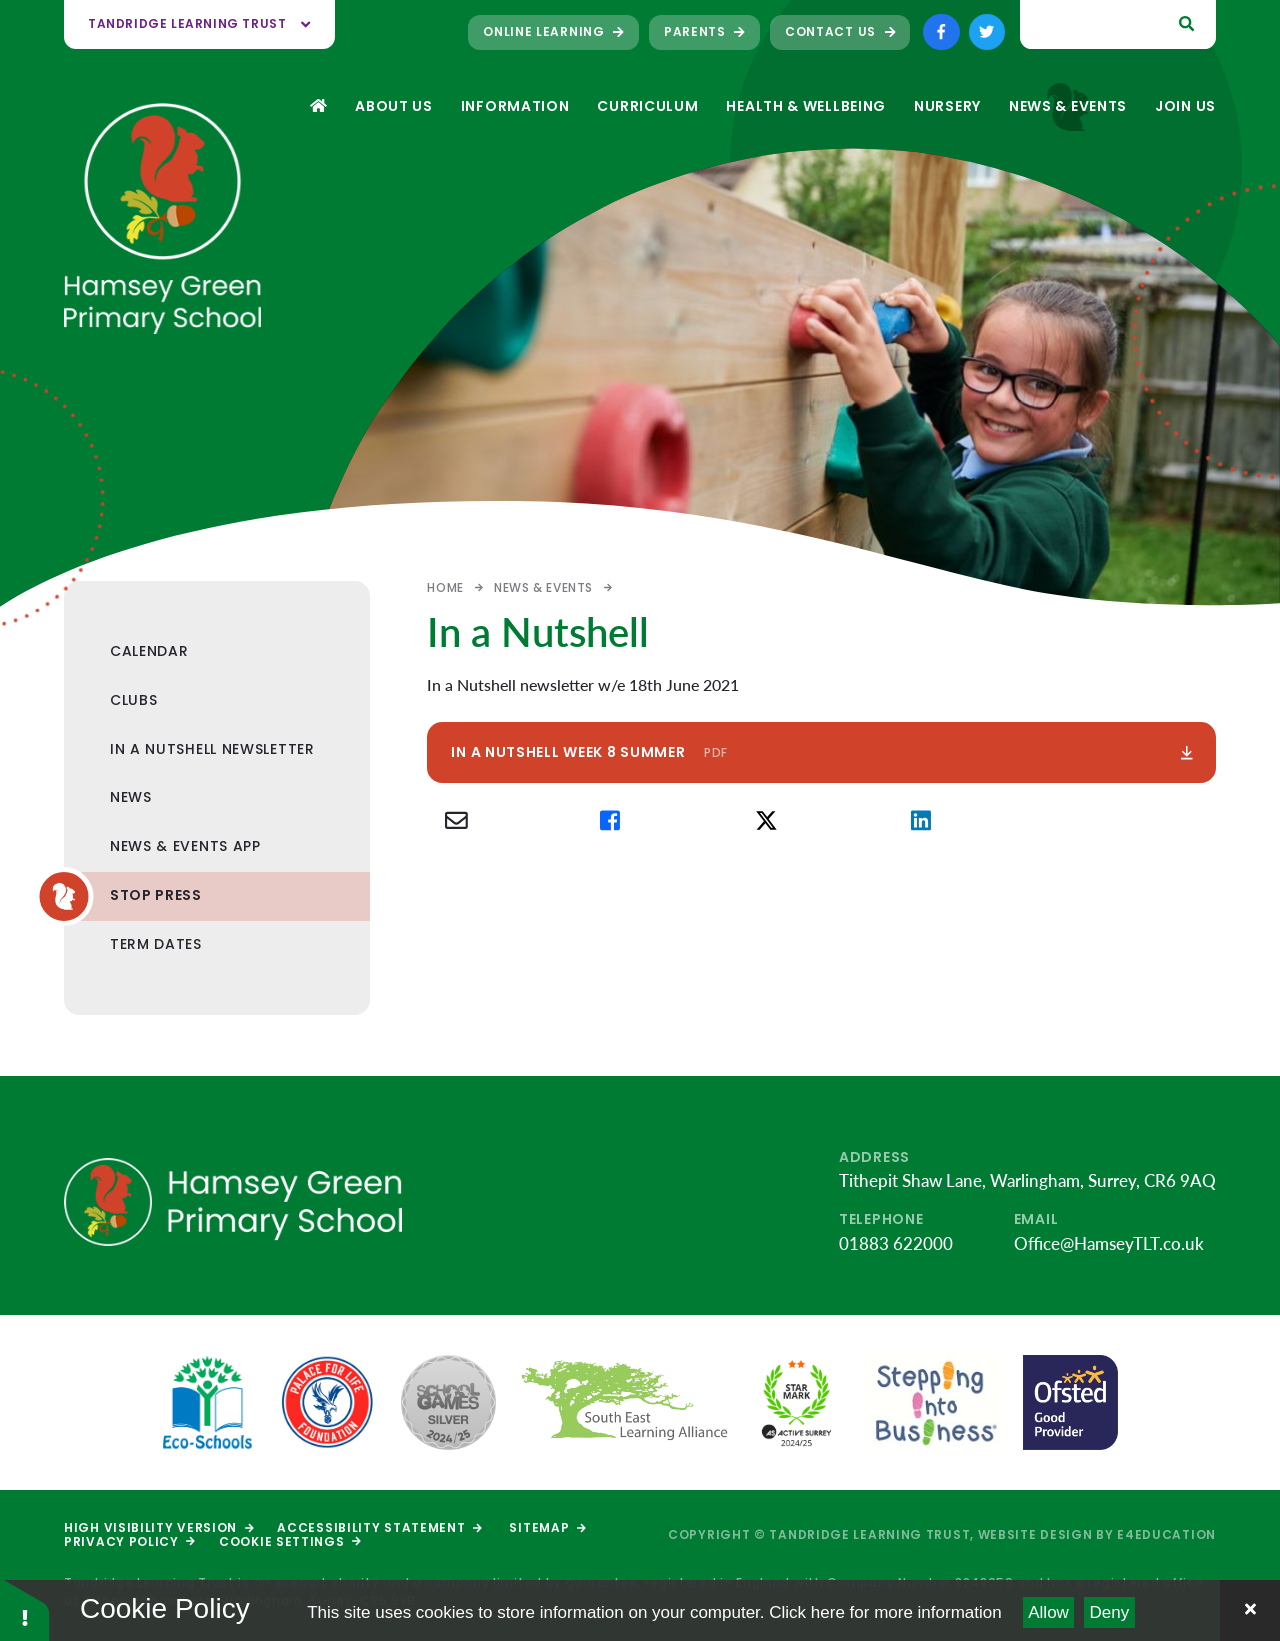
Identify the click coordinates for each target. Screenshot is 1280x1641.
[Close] (1250, 1610)
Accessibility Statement (379, 1527)
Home (445, 587)
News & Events (543, 587)
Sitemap (547, 1527)
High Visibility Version (158, 1527)
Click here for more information (885, 1612)
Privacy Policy (129, 1541)
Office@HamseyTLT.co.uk (1109, 1243)
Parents (704, 31)
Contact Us (840, 31)
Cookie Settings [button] (290, 1541)
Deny (1110, 1612)
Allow (1048, 1612)
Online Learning (553, 31)
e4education (1166, 1534)
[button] (25, 1608)
